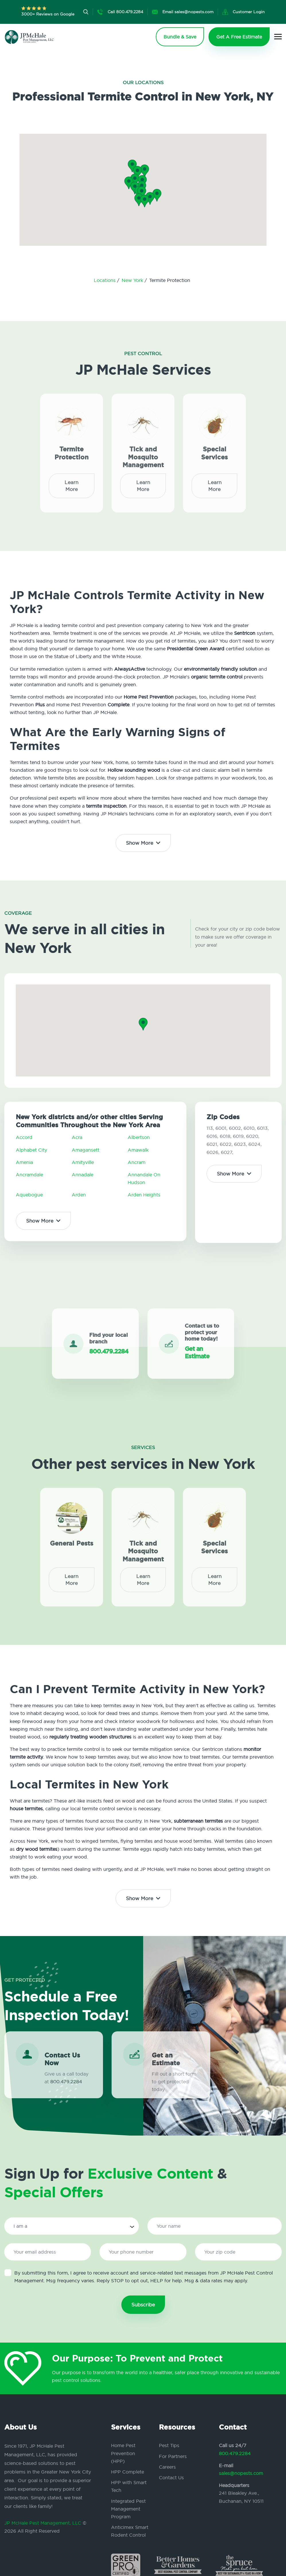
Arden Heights (144, 1195)
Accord (24, 1137)
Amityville (83, 1162)
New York (133, 280)
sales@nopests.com (241, 2473)
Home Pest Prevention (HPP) (123, 2453)
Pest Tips (169, 2445)
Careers (167, 2467)
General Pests (71, 1539)
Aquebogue (29, 1195)
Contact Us (171, 2477)
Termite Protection (72, 449)
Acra (77, 1137)
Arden (79, 1195)
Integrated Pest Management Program (128, 2508)
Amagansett (85, 1150)
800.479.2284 (235, 2453)
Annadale (82, 1174)
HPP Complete (127, 2472)
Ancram (136, 1162)
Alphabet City (31, 1150)
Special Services (214, 449)
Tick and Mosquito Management (143, 453)
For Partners (173, 2456)
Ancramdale (29, 1174)
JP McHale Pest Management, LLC (42, 2523)
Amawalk (138, 1150)
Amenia (24, 1162)
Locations (105, 280)
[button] (141, 192)
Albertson (139, 1137)
